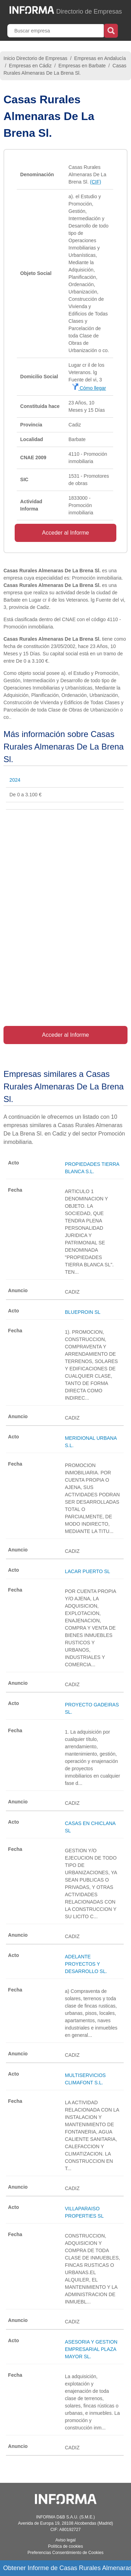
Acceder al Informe (65, 533)
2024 (14, 780)
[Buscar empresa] (56, 30)
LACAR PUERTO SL (87, 1571)
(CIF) (95, 182)
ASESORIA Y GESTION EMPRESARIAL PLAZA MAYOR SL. (91, 2349)
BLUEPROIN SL (83, 1312)
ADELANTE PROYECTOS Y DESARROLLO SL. (86, 1964)
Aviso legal (66, 2540)
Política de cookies (65, 2546)
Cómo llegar (89, 388)
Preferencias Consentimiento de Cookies (65, 2552)
